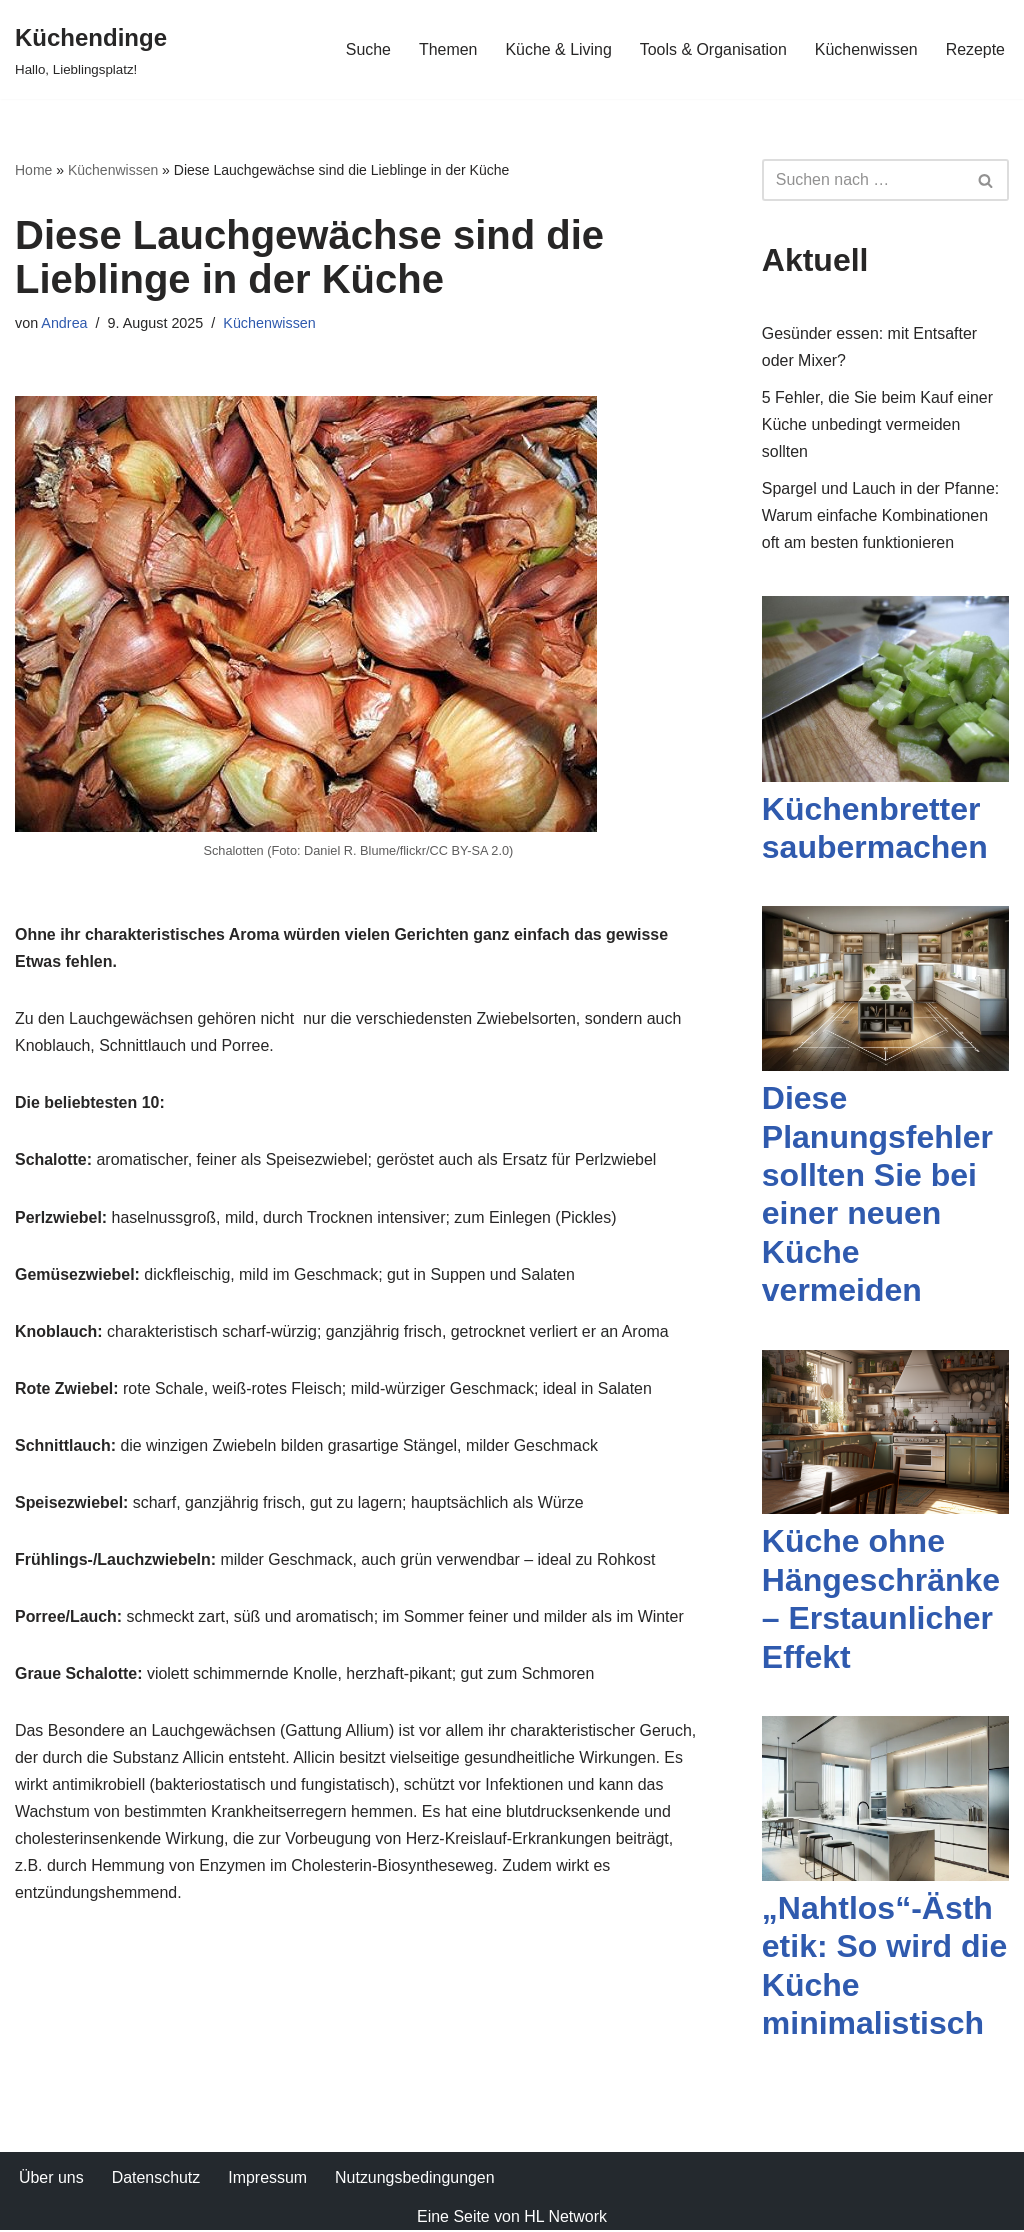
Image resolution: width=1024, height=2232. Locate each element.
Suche (366, 49)
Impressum (268, 2179)
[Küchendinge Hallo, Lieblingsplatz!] (91, 49)
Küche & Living (557, 49)
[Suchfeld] (863, 180)
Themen (446, 49)
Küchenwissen (865, 49)
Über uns (51, 2179)
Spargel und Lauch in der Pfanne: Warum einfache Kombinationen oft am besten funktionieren (881, 516)
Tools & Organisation (713, 49)
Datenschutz (156, 2179)
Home (33, 170)
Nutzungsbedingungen (416, 2179)
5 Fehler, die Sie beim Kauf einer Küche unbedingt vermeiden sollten (878, 424)
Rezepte (975, 49)
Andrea (64, 323)
